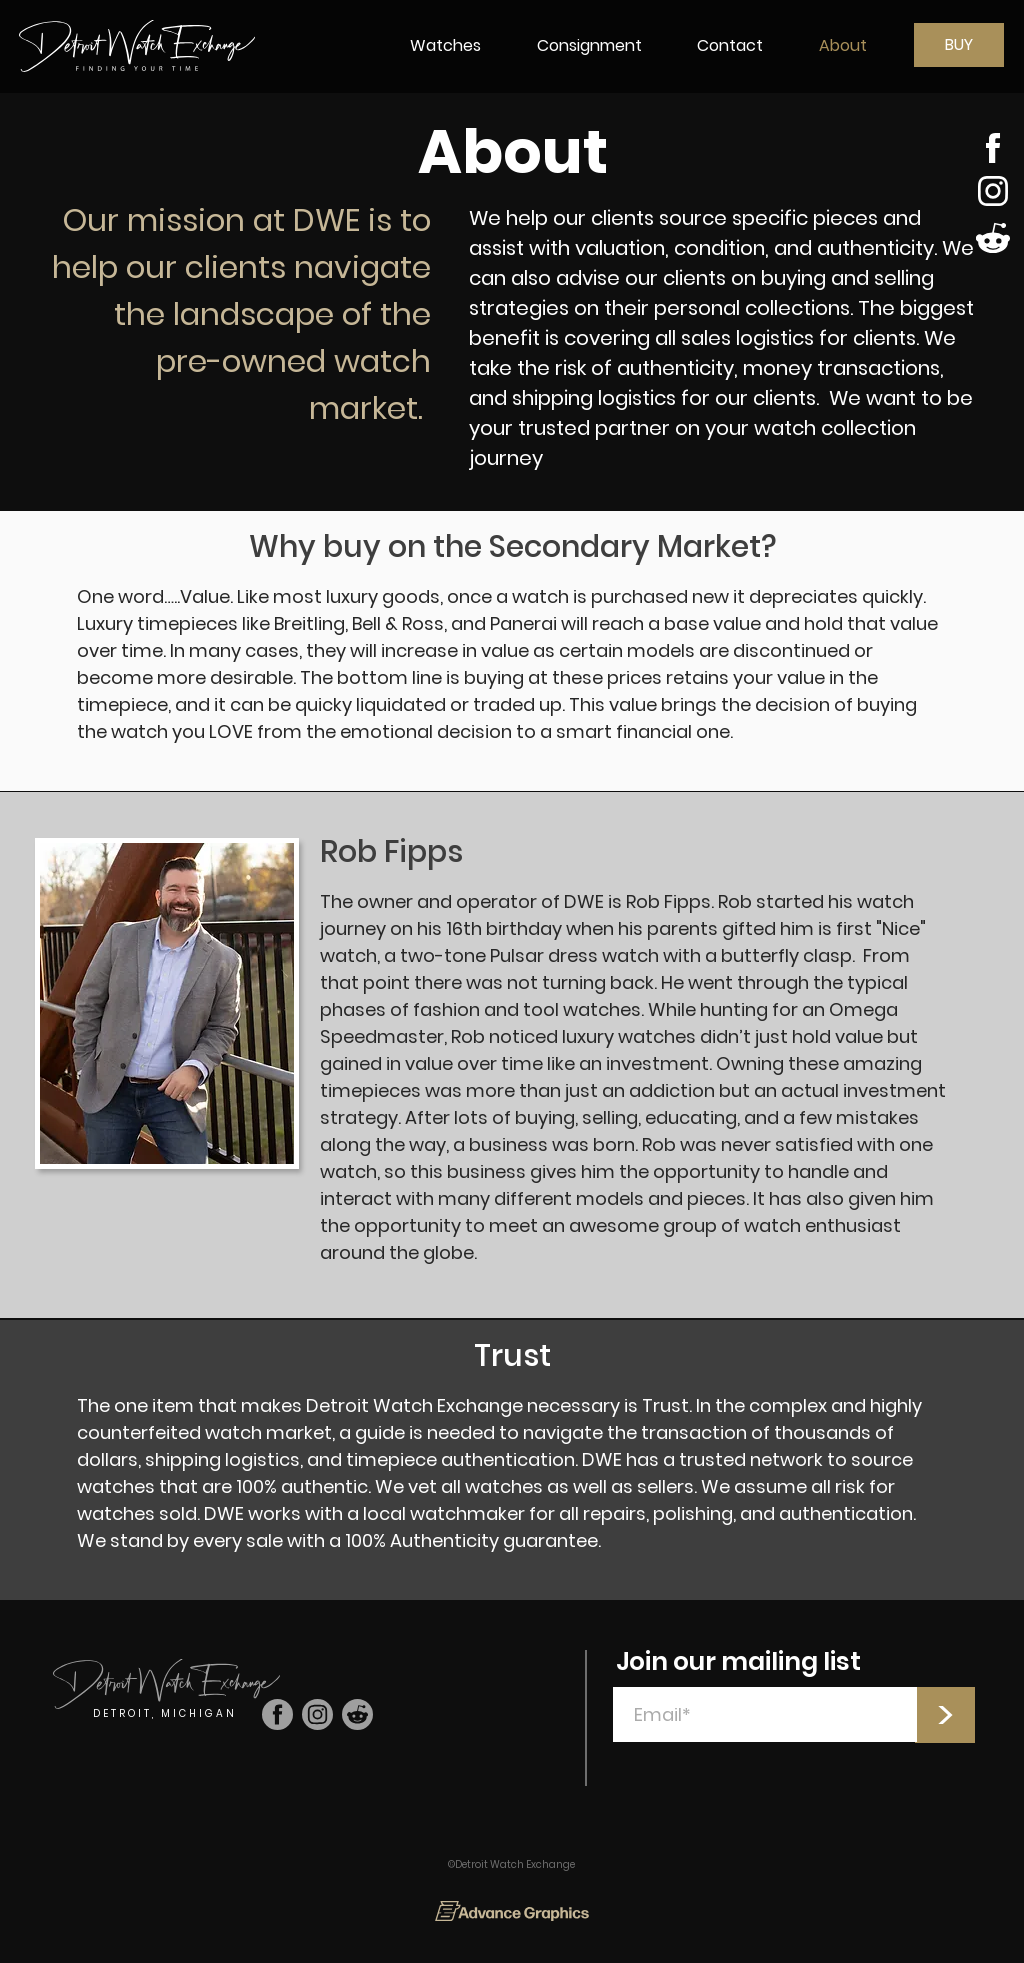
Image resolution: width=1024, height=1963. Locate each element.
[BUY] (959, 45)
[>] (945, 1715)
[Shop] (993, 148)
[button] (445, 45)
